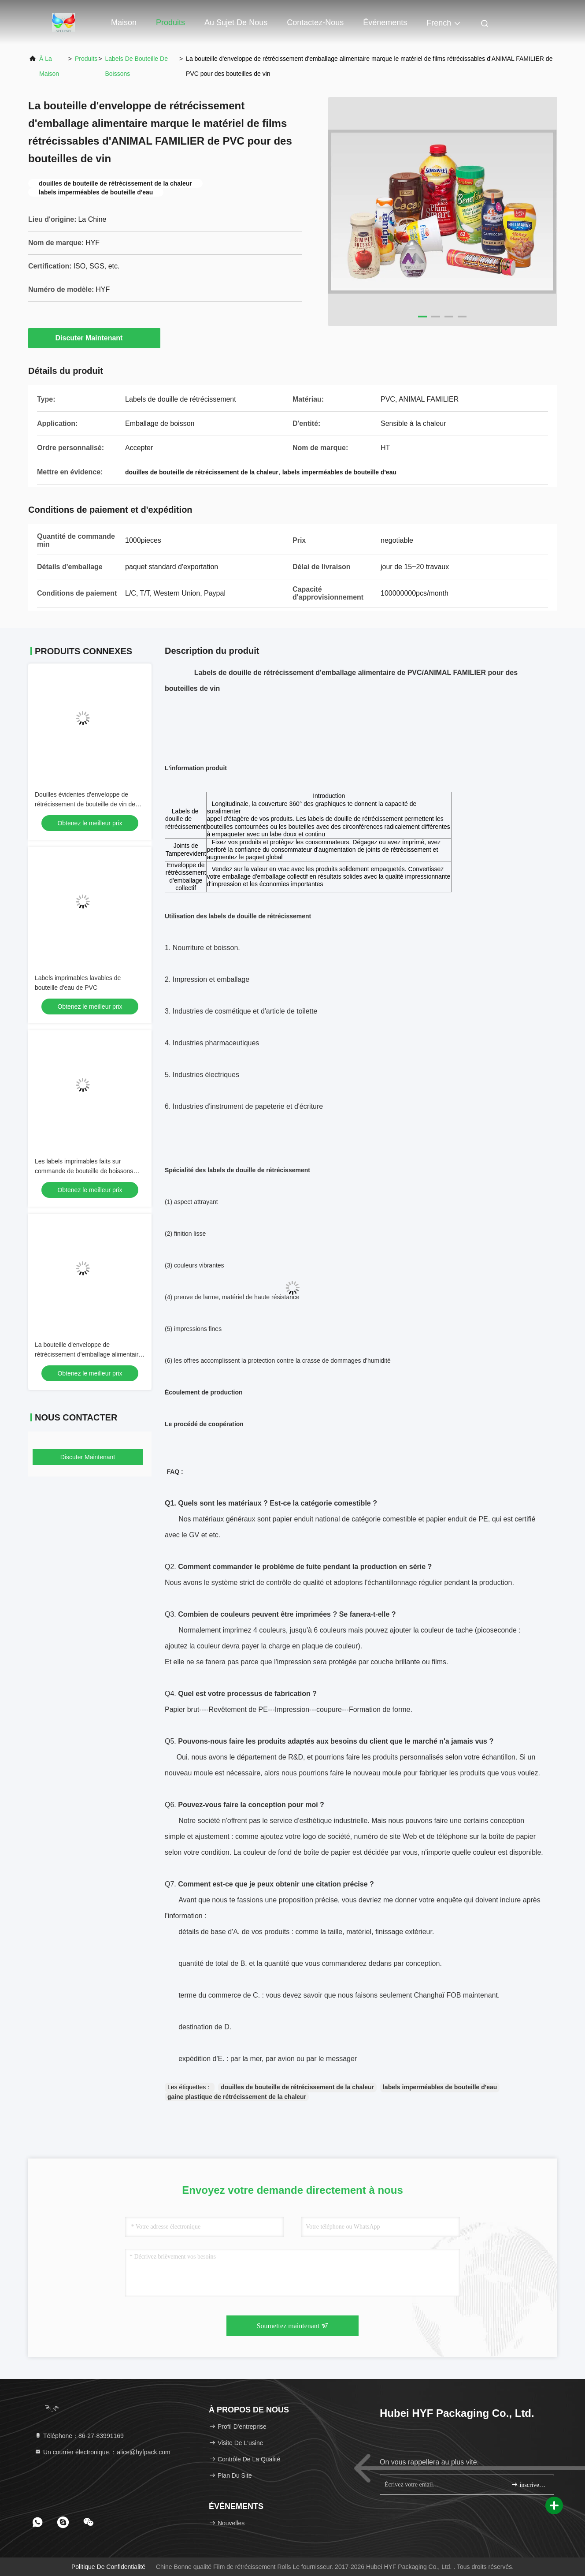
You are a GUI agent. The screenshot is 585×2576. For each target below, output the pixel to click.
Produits (170, 22)
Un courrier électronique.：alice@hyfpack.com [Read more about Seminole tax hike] (102, 2452)
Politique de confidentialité (108, 2566)
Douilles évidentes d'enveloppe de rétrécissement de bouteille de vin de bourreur (85, 804)
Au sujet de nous (235, 22)
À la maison (49, 66)
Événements (385, 22)
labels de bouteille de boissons (136, 66)
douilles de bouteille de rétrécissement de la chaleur (297, 2087)
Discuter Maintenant (94, 337)
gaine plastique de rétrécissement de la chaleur (236, 2096)
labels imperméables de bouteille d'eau (440, 2087)
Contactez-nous (315, 22)
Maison (124, 22)
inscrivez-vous (529, 2484)
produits (86, 58)
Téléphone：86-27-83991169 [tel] (79, 2435)
